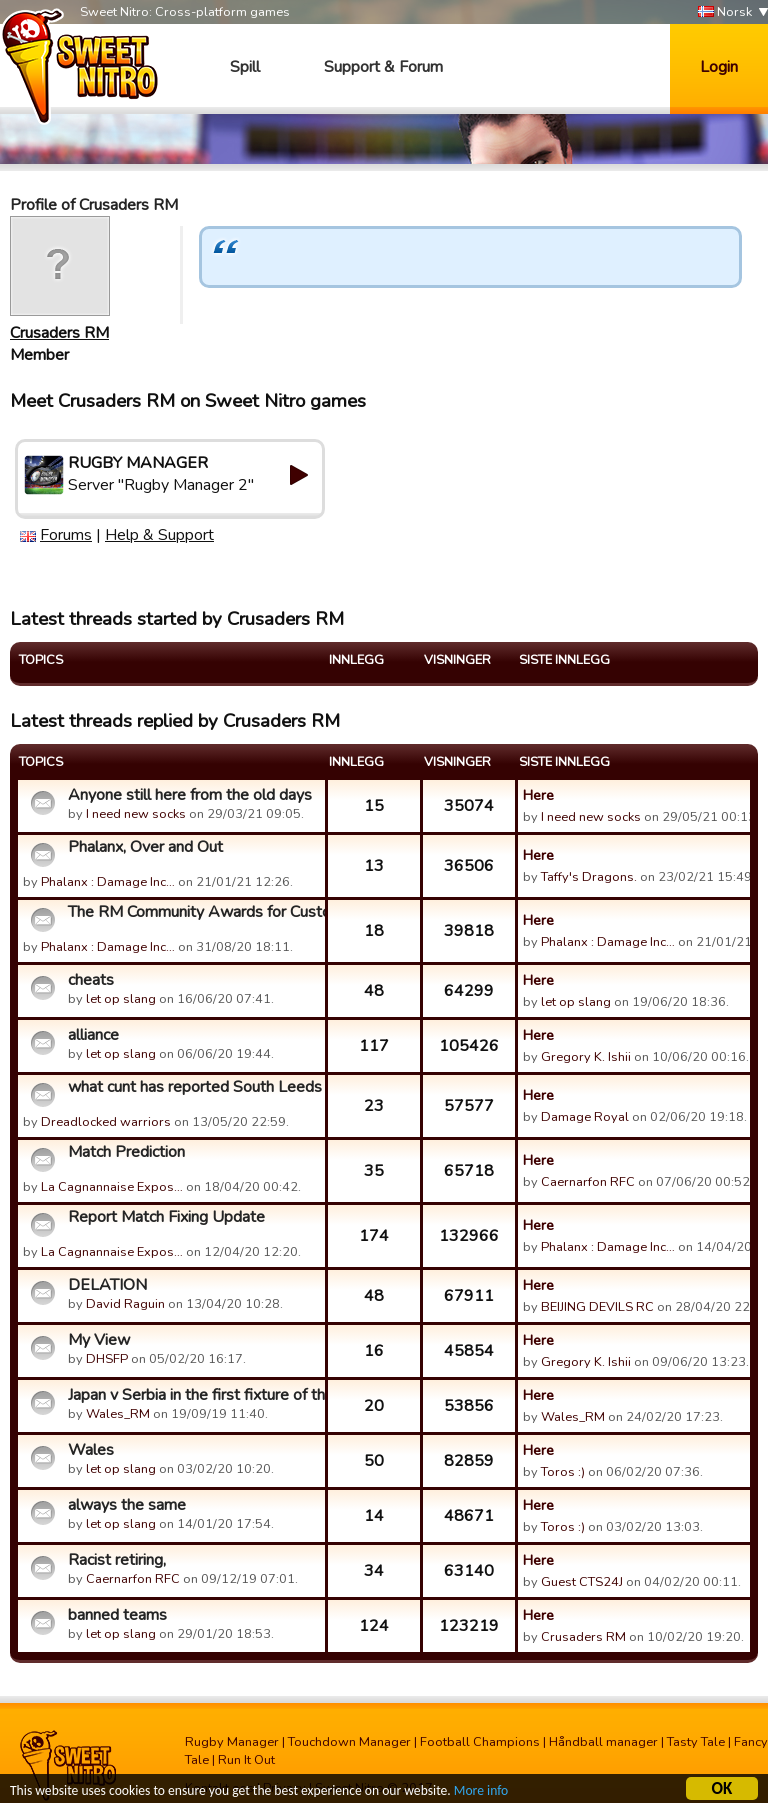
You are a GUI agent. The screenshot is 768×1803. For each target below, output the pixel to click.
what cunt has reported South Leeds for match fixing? (194, 1087)
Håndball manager (603, 1742)
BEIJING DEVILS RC (597, 1307)
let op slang (121, 999)
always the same (127, 1505)
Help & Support (159, 535)
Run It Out (246, 1760)
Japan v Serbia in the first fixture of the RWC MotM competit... (194, 1395)
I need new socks (136, 814)
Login (719, 67)
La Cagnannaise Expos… (112, 1187)
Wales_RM (118, 1414)
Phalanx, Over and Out (145, 847)
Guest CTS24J (582, 1582)
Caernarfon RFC (588, 1182)
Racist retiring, (117, 1560)
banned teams (117, 1615)
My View (99, 1340)
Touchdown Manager (349, 1742)
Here (538, 795)
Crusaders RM (59, 333)
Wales (91, 1450)
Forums (66, 535)
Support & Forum (383, 67)
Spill (245, 67)
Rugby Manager (232, 1742)
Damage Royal (585, 1117)
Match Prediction (126, 1152)
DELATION (107, 1285)
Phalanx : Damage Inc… (108, 882)
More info (481, 1792)
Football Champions (480, 1742)
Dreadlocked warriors (106, 1122)
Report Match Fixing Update (166, 1217)
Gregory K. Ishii (586, 1057)
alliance (93, 1035)
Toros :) (563, 1472)
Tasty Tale (696, 1742)
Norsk (725, 12)
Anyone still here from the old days (190, 795)
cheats (91, 980)
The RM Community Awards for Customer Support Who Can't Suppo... (194, 912)
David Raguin (125, 1304)
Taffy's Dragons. (589, 877)
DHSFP (107, 1359)
